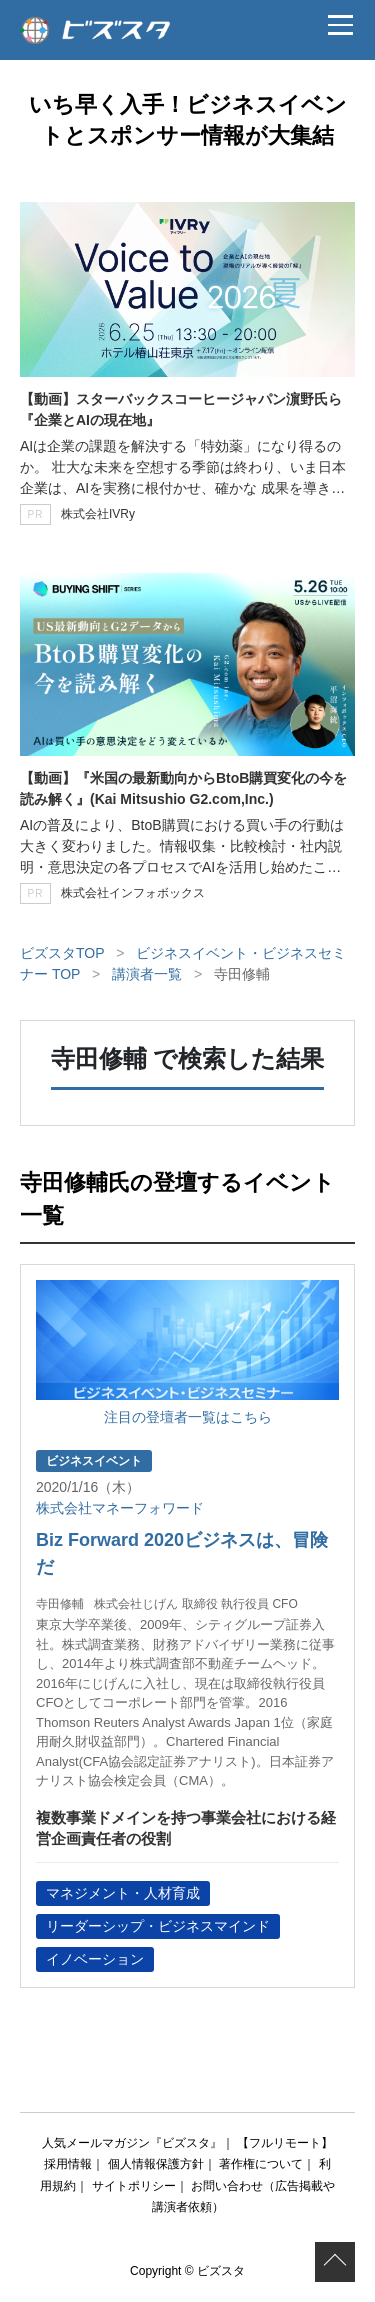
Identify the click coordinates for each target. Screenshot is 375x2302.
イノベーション (95, 1959)
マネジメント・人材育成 (123, 1893)
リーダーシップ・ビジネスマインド (158, 1926)
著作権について (261, 2164)
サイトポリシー (134, 2186)
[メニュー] (340, 25)
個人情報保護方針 (156, 2164)
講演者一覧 (147, 974)
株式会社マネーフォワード (120, 1508)
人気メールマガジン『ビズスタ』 (132, 2143)
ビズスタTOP (62, 953)
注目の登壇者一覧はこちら (188, 1417)
